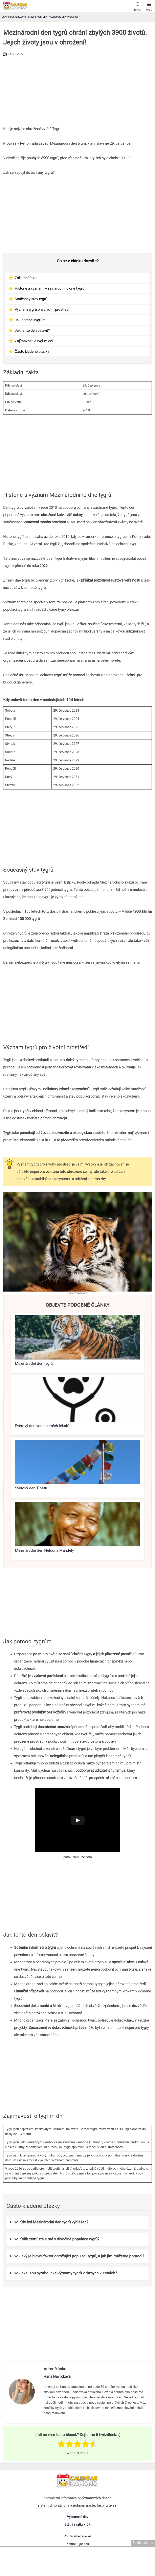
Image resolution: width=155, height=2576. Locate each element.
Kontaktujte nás (77, 2544)
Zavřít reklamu (143, 2543)
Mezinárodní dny (37, 16)
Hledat (138, 6)
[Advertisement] (77, 88)
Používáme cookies (77, 2536)
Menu (149, 6)
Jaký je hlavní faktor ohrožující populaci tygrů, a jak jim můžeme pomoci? (81, 2256)
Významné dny (77, 2517)
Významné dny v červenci (63, 16)
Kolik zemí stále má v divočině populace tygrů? (59, 2239)
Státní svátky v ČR (77, 2524)
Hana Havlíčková (57, 2376)
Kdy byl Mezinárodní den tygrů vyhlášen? (53, 2222)
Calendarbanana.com (14, 16)
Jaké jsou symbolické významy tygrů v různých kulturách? (68, 2273)
